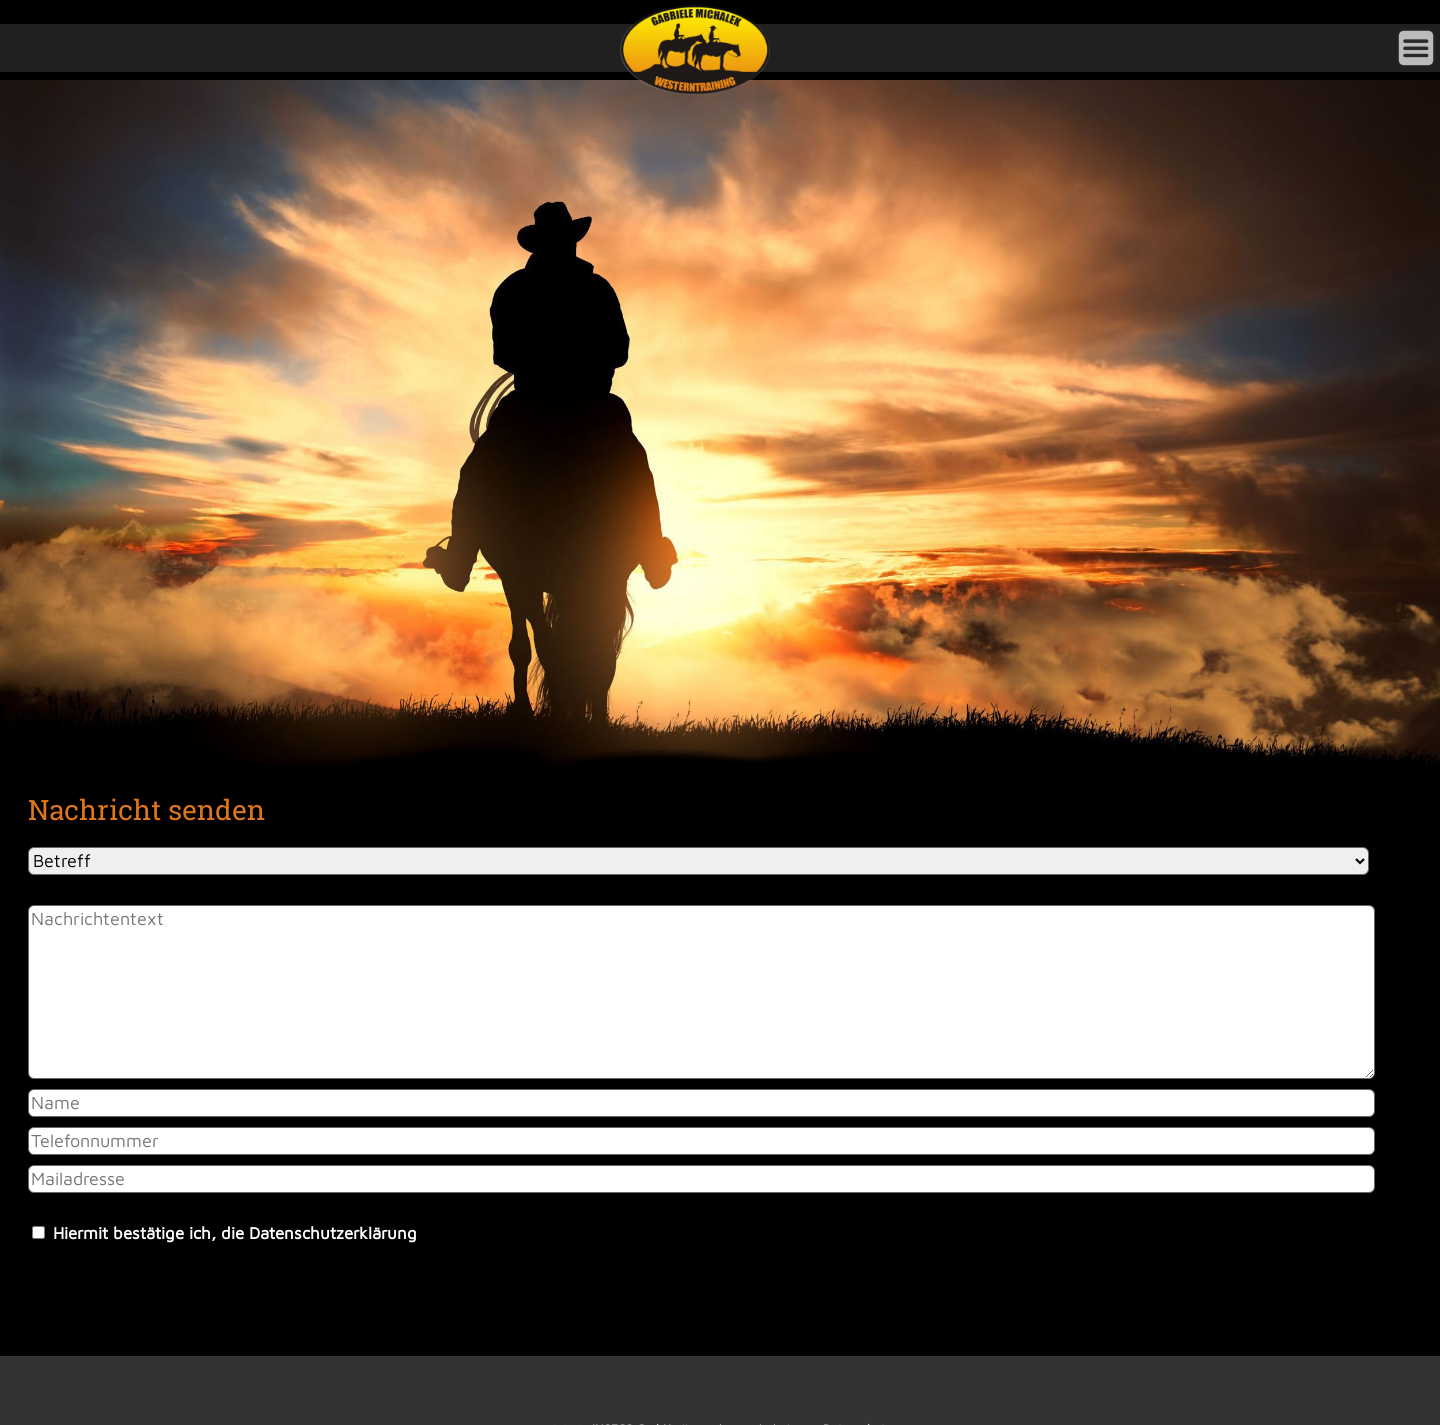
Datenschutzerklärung (333, 1233)
